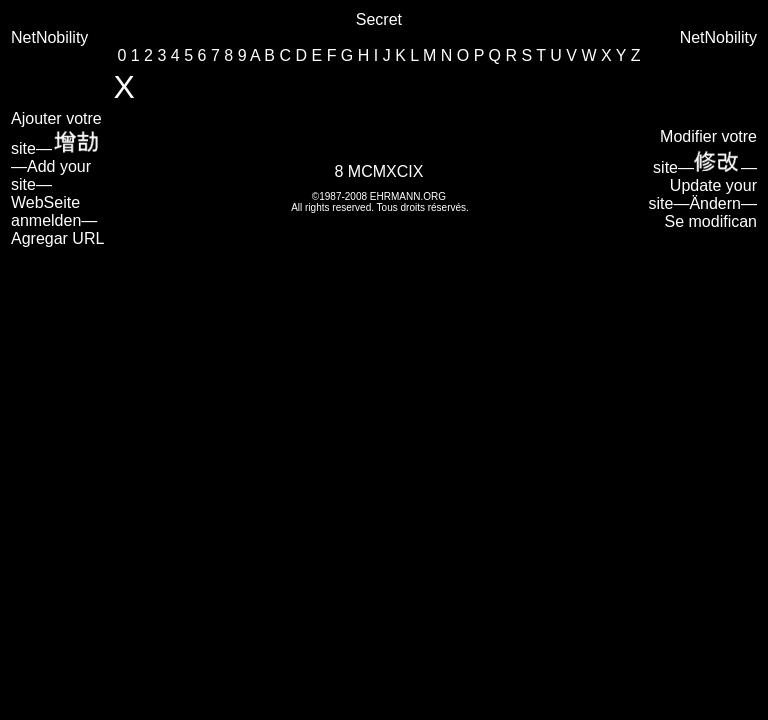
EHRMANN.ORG (408, 196)
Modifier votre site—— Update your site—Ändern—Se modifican (703, 179)
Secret (379, 19)
